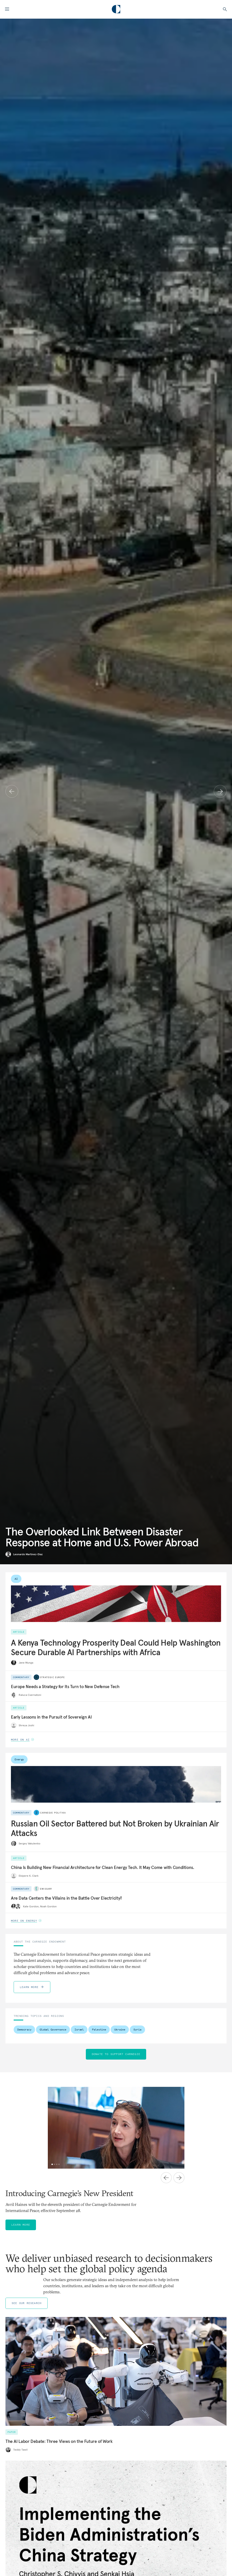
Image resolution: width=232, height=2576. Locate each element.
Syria (137, 2029)
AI (16, 1578)
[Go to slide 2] (54, 2164)
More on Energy (26, 1920)
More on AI (22, 1739)
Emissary (46, 1888)
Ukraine (119, 2029)
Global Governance (53, 2029)
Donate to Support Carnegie (116, 2054)
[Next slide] (178, 2177)
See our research (26, 2303)
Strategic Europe (52, 1677)
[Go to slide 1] (52, 2164)
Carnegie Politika (53, 1812)
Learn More (32, 1987)
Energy (19, 1759)
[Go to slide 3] (56, 2164)
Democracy (24, 2029)
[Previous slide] (166, 2177)
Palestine (99, 2029)
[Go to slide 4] (59, 2164)
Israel (79, 2029)
